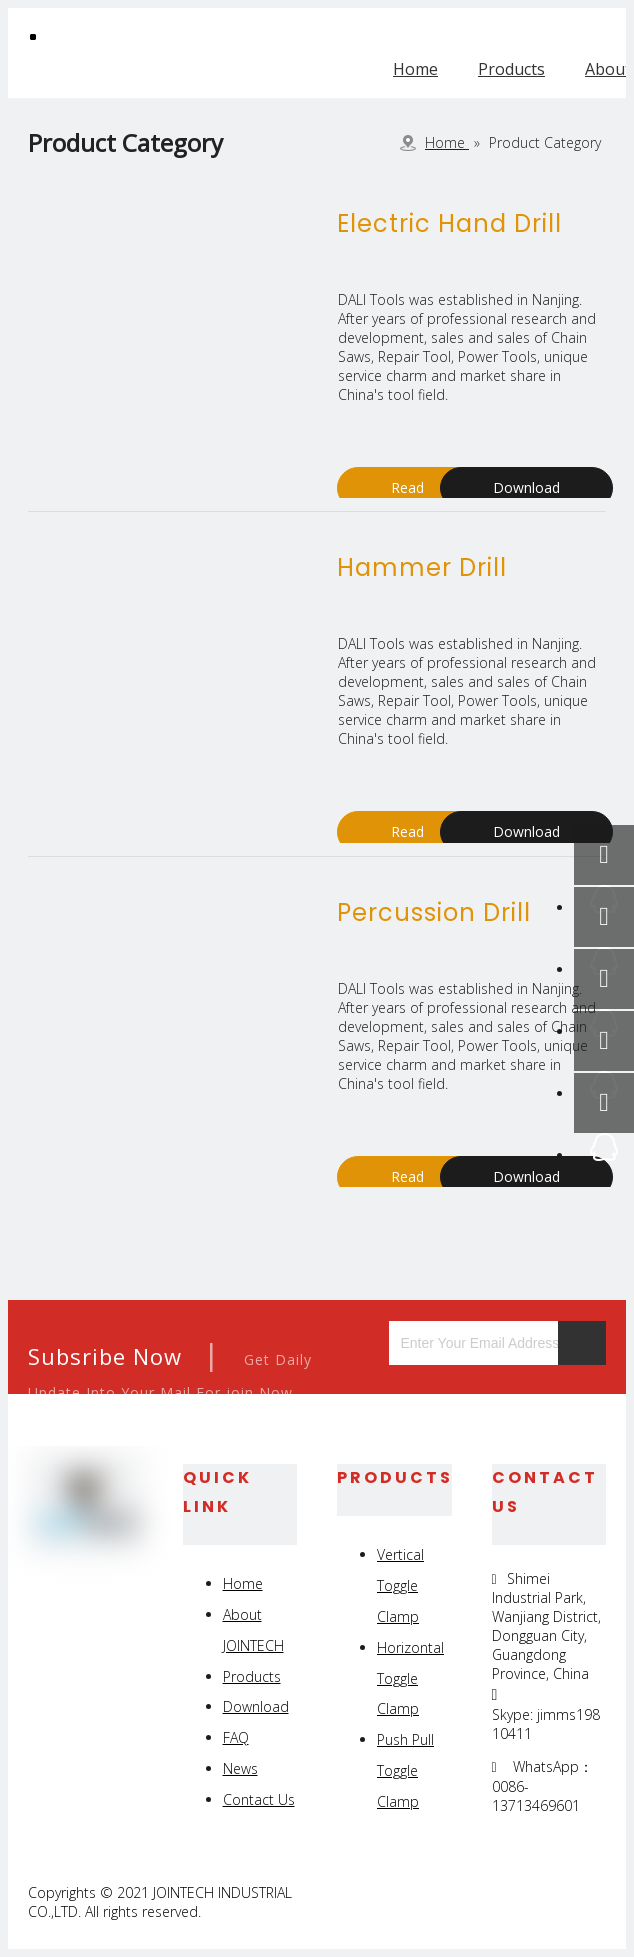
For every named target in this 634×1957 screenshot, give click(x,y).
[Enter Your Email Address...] (478, 1343)
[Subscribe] (582, 1343)
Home (415, 69)
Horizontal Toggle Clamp (410, 1678)
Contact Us (259, 1799)
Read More (407, 493)
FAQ (236, 1737)
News (240, 1768)
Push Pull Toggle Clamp (405, 1770)
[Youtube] (588, 1902)
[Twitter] (542, 1902)
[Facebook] (450, 1902)
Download (526, 487)
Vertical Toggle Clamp (400, 1585)
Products (511, 69)
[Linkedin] (496, 1902)
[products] (137, 291)
